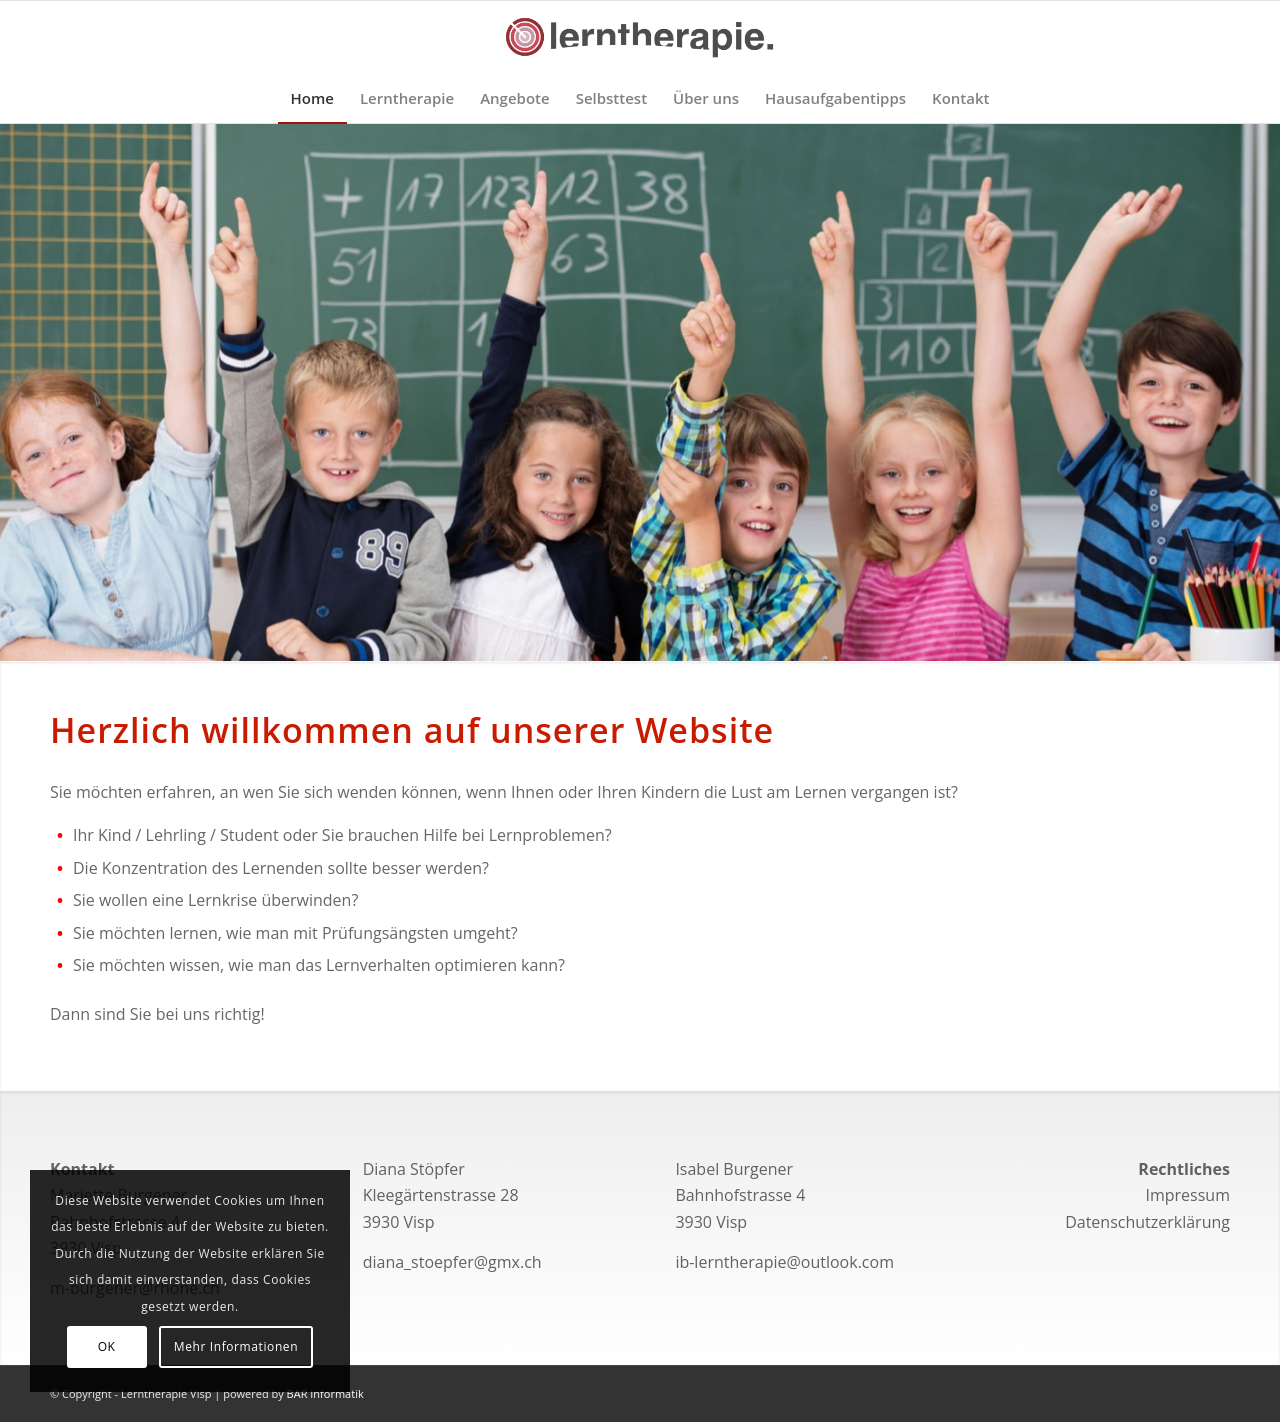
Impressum (1187, 1195)
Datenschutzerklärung (1147, 1222)
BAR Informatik (325, 1393)
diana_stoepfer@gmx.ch (452, 1262)
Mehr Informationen (236, 1346)
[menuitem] (312, 98)
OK (107, 1346)
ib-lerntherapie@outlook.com (784, 1262)
